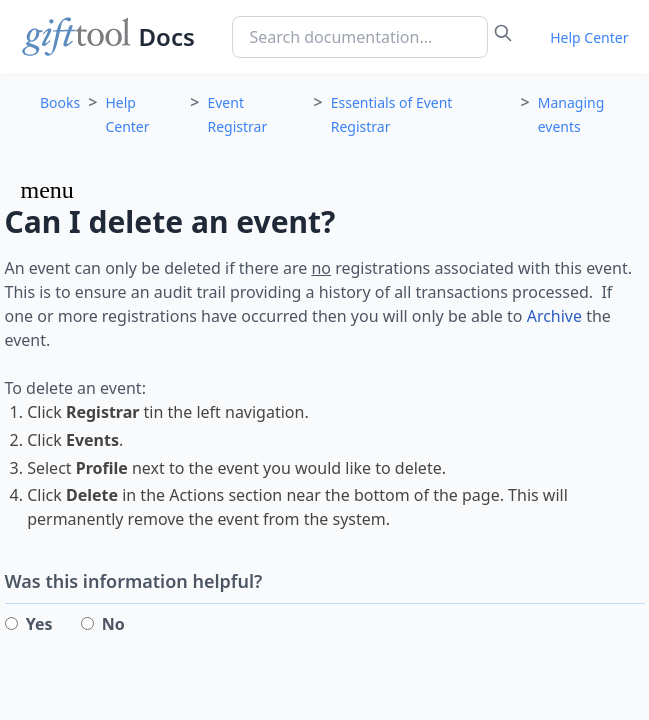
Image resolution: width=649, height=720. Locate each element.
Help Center (589, 37)
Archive (554, 316)
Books (60, 102)
